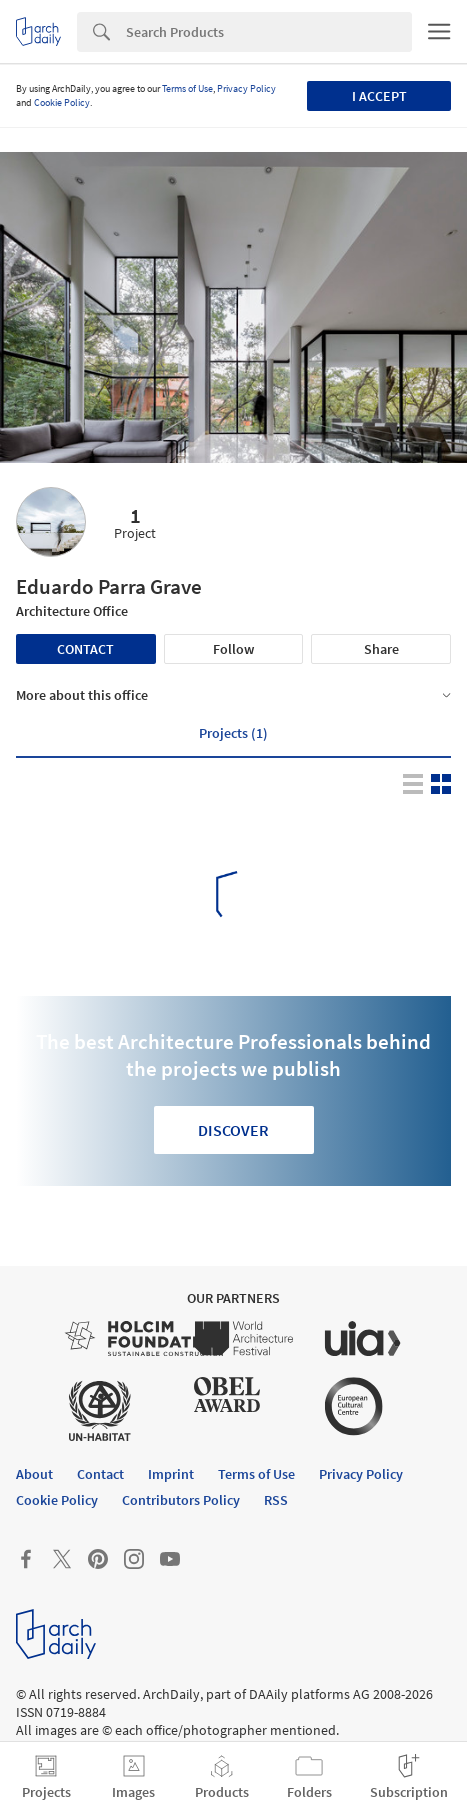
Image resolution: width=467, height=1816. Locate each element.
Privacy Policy (246, 88)
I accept (379, 96)
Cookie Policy (62, 102)
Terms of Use (187, 88)
